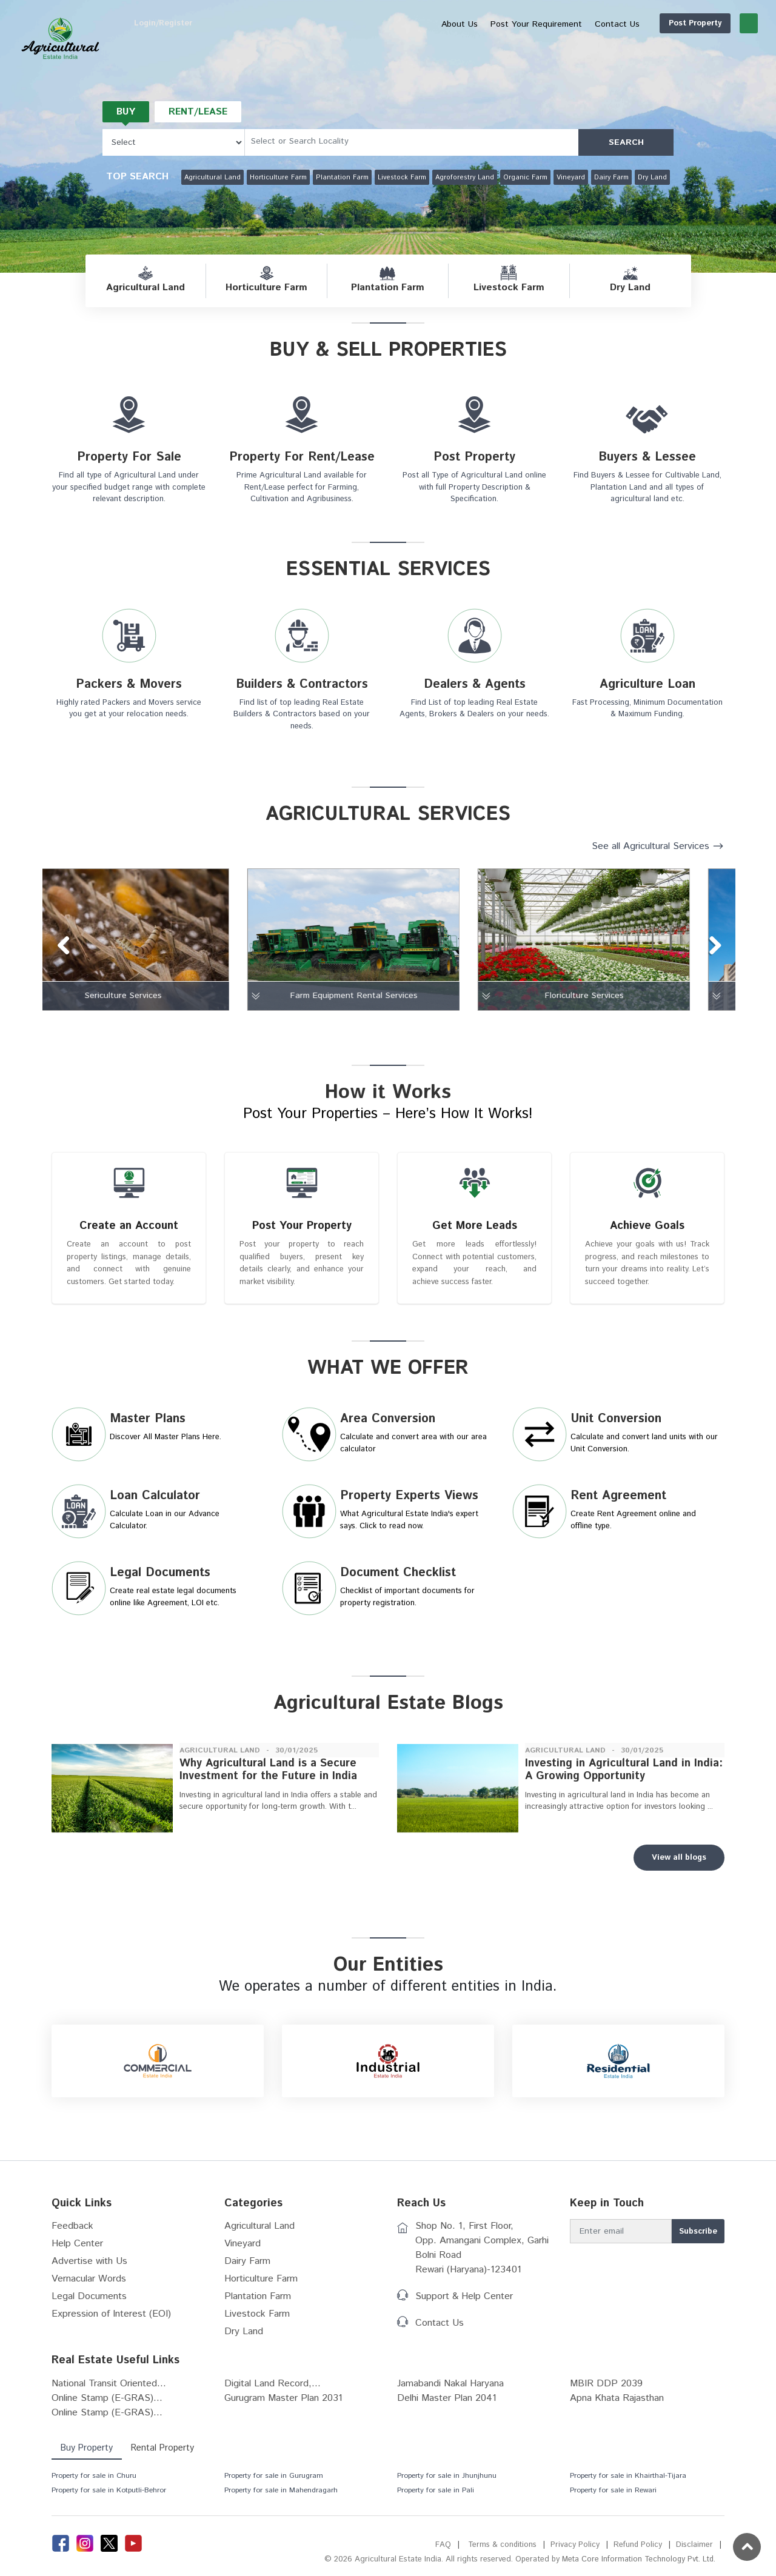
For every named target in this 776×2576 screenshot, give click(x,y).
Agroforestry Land (464, 178)
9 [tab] (419, 1026)
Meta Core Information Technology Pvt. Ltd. (636, 2566)
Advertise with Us (89, 2268)
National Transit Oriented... (109, 2391)
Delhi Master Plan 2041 (447, 2405)
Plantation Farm (342, 178)
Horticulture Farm (278, 178)
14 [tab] (510, 1026)
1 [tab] (274, 1026)
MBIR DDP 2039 (606, 2391)
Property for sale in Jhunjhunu (447, 2483)
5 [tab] (347, 1026)
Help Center (77, 2251)
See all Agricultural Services (650, 846)
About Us (401, 24)
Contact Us (439, 2330)
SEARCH (626, 142)
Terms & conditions (501, 2552)
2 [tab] (292, 1026)
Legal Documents (89, 2304)
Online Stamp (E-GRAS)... (107, 2405)
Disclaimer (694, 2552)
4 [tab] (328, 1026)
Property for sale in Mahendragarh (281, 2497)
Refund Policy (637, 2552)
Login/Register (720, 23)
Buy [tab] (126, 112)
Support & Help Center (464, 2304)
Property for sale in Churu (94, 2483)
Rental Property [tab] (164, 2455)
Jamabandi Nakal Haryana (450, 2391)
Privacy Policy (574, 2552)
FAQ (441, 2552)
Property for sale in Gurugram (273, 2483)
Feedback (72, 2233)
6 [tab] (365, 1026)
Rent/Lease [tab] (200, 112)
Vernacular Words (89, 2286)
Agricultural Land (212, 178)
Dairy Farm (611, 178)
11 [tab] (456, 1026)
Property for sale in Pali (435, 2497)
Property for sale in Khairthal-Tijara (628, 2483)
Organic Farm (525, 178)
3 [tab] (310, 1026)
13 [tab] (492, 1026)
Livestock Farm (402, 178)
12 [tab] (474, 1026)
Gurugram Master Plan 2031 (283, 2405)
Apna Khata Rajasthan (617, 2405)
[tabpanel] (157, 939)
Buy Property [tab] (87, 2455)
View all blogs (679, 1865)
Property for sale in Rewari (613, 2497)
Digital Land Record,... (272, 2391)
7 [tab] (383, 1026)
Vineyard (571, 178)
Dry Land (652, 178)
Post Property (636, 23)
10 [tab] (438, 1026)
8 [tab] (401, 1026)
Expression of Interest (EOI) (111, 2321)
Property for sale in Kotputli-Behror (109, 2497)
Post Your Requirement (478, 24)
